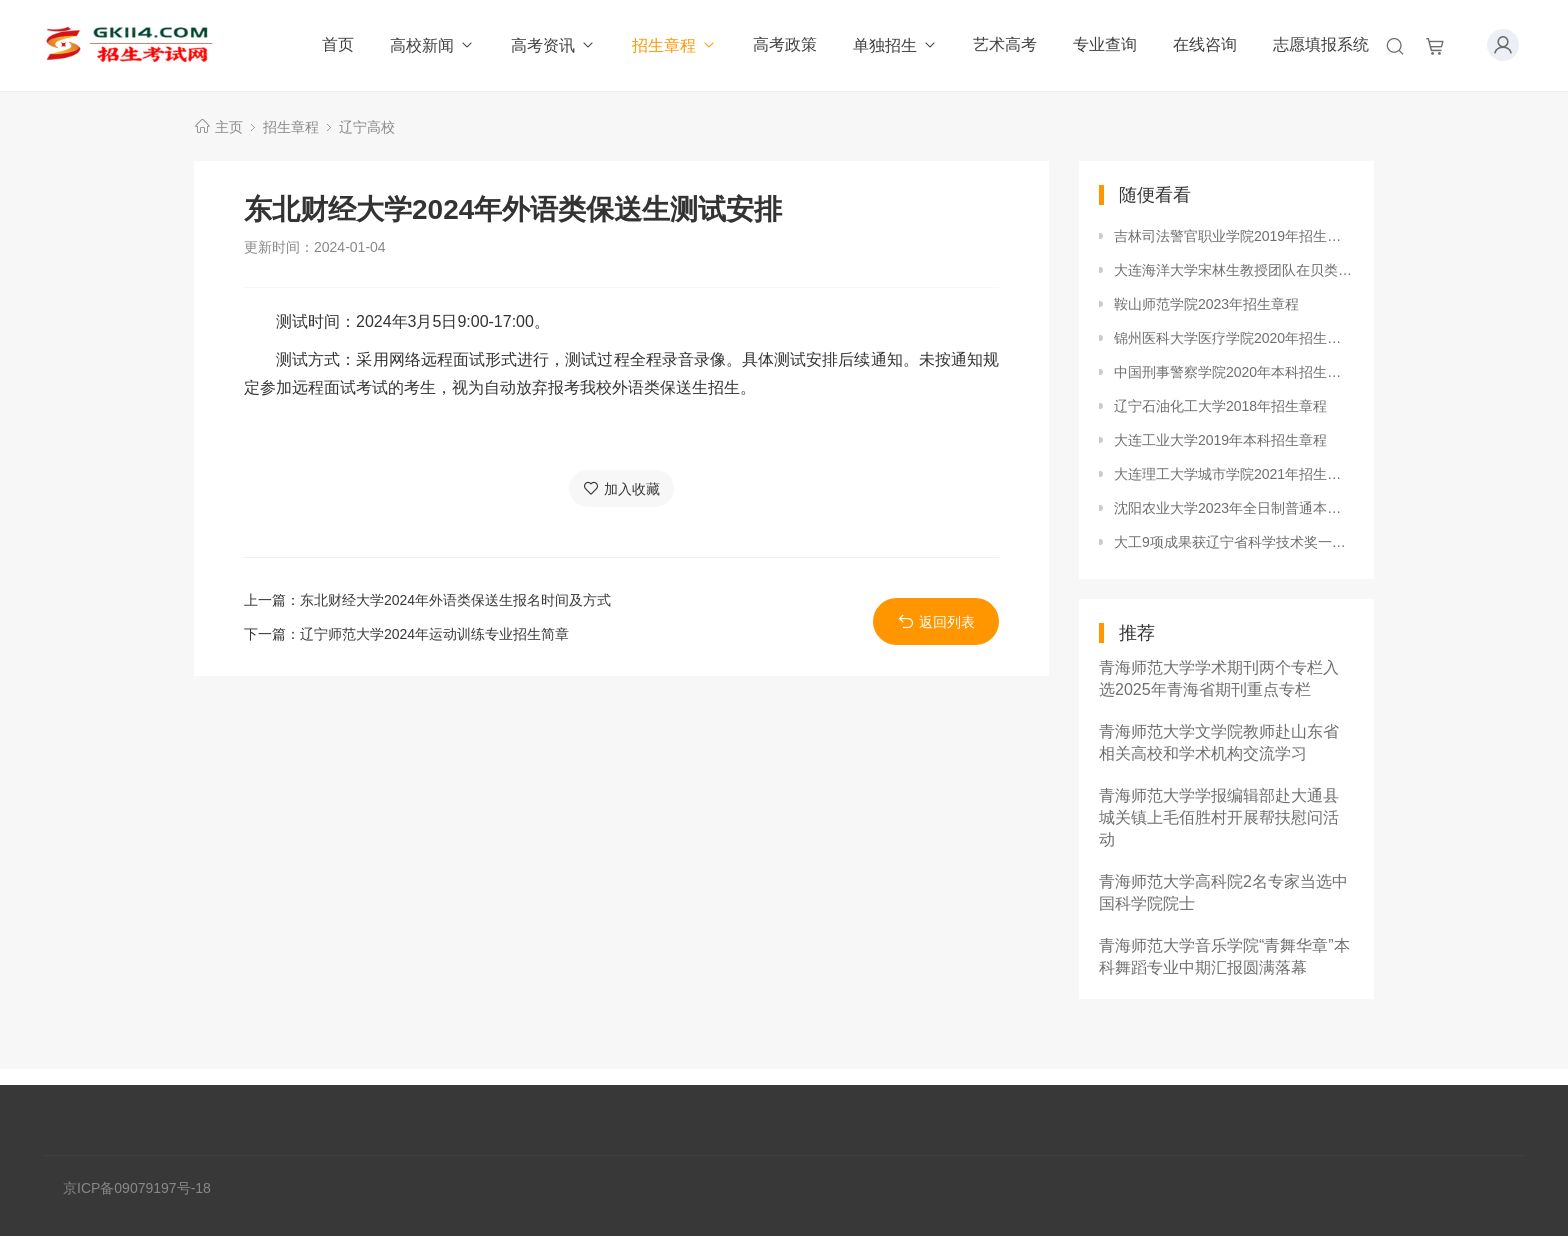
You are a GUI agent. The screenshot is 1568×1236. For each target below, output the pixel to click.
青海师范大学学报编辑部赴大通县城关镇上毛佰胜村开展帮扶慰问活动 (1219, 817)
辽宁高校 (367, 127)
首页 (338, 44)
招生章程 (674, 45)
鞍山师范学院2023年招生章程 (1206, 304)
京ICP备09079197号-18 (137, 1188)
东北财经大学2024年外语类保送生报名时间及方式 (455, 600)
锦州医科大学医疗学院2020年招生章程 (1234, 338)
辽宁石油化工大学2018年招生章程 (1220, 406)
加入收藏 (621, 488)
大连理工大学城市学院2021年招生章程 (1234, 474)
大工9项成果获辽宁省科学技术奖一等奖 (1234, 542)
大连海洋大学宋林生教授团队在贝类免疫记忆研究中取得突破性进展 (1234, 270)
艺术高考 (1005, 44)
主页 (229, 127)
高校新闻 (432, 45)
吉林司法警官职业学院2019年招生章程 (1234, 236)
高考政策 (785, 44)
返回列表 (936, 621)
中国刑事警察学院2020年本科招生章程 (1234, 372)
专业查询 (1105, 44)
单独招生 (895, 45)
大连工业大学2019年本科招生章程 (1220, 440)
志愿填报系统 (1321, 44)
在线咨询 (1205, 44)
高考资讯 (553, 45)
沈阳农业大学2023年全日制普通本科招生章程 (1234, 508)
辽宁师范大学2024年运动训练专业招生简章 (434, 634)
